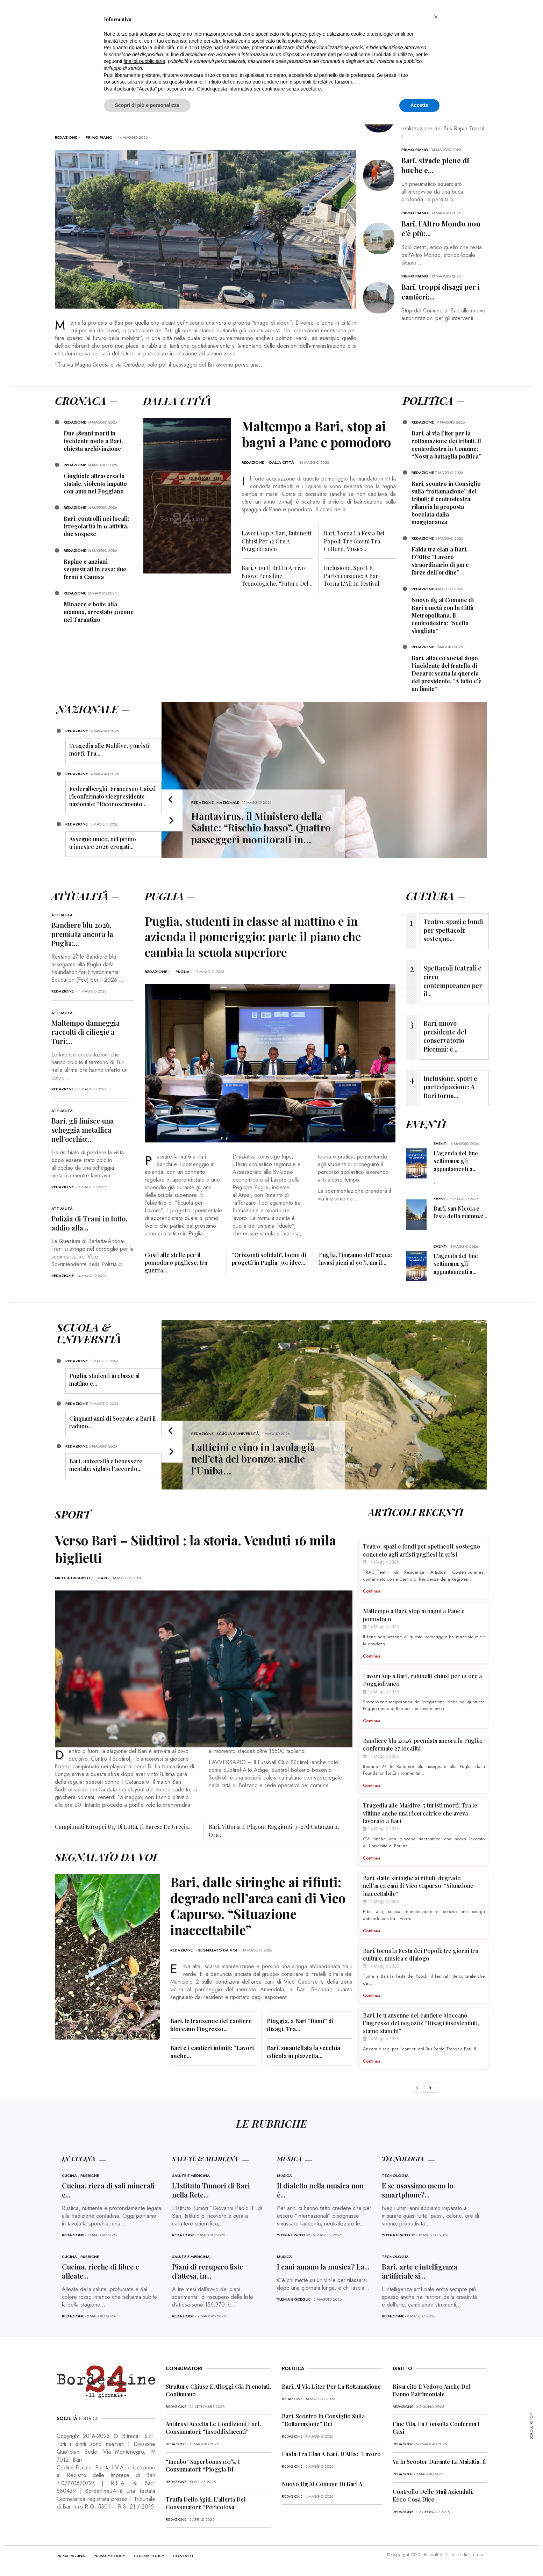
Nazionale (227, 802)
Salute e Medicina (191, 2175)
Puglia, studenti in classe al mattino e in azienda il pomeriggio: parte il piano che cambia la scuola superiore (254, 936)
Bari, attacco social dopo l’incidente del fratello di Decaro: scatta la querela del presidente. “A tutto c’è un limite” (446, 673)
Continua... (373, 1591)
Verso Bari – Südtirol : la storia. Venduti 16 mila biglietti (198, 1548)
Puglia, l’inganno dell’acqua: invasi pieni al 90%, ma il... (355, 1258)
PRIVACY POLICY (109, 2556)
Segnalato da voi (217, 1950)
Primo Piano (99, 137)
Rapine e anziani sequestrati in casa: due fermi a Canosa (95, 569)
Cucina (69, 2175)
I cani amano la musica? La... (323, 2266)
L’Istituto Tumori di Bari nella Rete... (211, 2190)
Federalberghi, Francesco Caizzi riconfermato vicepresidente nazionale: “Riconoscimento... (112, 796)
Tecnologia (395, 2175)
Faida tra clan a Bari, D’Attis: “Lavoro (331, 2454)
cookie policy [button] (301, 41)
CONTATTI (183, 2556)
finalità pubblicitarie (144, 61)
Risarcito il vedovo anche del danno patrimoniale (431, 2390)
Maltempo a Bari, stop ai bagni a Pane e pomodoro (318, 434)
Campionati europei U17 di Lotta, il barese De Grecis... (123, 1826)
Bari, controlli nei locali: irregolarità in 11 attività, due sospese (96, 526)
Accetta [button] (419, 105)
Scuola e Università (237, 1433)
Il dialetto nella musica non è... (320, 2190)
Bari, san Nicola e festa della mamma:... (460, 1212)
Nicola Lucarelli (72, 1578)
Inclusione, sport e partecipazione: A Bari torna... (450, 1087)
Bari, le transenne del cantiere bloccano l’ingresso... (211, 2024)
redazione (66, 137)
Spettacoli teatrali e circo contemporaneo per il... (452, 981)
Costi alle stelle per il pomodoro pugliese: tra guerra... (176, 1262)
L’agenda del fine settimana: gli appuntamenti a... (456, 1160)
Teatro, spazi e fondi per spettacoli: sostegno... (453, 930)
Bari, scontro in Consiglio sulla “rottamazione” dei (323, 2419)
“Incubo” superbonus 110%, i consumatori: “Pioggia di (203, 2465)
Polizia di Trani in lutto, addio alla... (89, 1223)
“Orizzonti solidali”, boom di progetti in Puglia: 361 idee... (269, 1258)
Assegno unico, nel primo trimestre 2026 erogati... (102, 842)
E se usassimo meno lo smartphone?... (417, 2190)
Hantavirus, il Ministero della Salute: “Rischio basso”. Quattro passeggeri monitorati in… (261, 827)
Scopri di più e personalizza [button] (147, 105)
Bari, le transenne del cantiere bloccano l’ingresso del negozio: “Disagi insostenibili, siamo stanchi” (421, 2023)
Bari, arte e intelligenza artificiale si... (419, 2271)
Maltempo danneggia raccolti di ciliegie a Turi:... (85, 1032)
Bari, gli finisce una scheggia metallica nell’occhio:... (82, 1129)
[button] (436, 16)
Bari (102, 1578)
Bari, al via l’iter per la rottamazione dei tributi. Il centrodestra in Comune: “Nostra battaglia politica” (446, 445)
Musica (284, 2175)
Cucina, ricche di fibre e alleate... (100, 2271)
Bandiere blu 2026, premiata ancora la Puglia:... (82, 934)
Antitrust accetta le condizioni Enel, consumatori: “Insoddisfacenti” (213, 2427)
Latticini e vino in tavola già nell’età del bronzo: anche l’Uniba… (253, 1459)
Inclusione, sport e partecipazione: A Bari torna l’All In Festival (352, 575)
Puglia (183, 971)
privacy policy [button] (306, 34)
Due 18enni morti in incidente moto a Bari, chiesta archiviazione (93, 441)
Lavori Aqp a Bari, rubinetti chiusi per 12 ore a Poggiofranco (276, 541)
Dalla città (281, 462)
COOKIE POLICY (149, 2556)
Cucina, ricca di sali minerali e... (108, 2190)
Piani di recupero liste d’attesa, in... (207, 2271)
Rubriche (89, 2175)
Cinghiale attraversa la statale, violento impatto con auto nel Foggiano (95, 483)
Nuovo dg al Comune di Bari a (322, 2484)
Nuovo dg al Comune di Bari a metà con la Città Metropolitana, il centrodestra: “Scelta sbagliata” (443, 615)
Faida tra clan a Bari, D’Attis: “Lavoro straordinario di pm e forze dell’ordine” (440, 561)
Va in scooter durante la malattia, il (439, 2461)
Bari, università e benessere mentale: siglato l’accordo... (105, 1464)
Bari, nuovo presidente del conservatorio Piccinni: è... (444, 1036)
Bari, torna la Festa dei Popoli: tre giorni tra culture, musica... (354, 541)
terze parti (212, 47)
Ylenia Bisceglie (293, 2235)
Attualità (62, 915)
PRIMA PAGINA (71, 2556)
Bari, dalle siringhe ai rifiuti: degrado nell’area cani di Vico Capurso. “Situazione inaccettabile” (260, 1906)
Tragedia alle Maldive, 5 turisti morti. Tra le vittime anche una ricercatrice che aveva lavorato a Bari (420, 1813)
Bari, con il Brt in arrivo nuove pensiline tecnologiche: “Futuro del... (277, 575)
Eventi (441, 1143)
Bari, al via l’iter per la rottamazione (331, 2386)
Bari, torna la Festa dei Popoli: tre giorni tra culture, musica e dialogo (420, 1954)
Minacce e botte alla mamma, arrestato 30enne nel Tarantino (99, 611)
